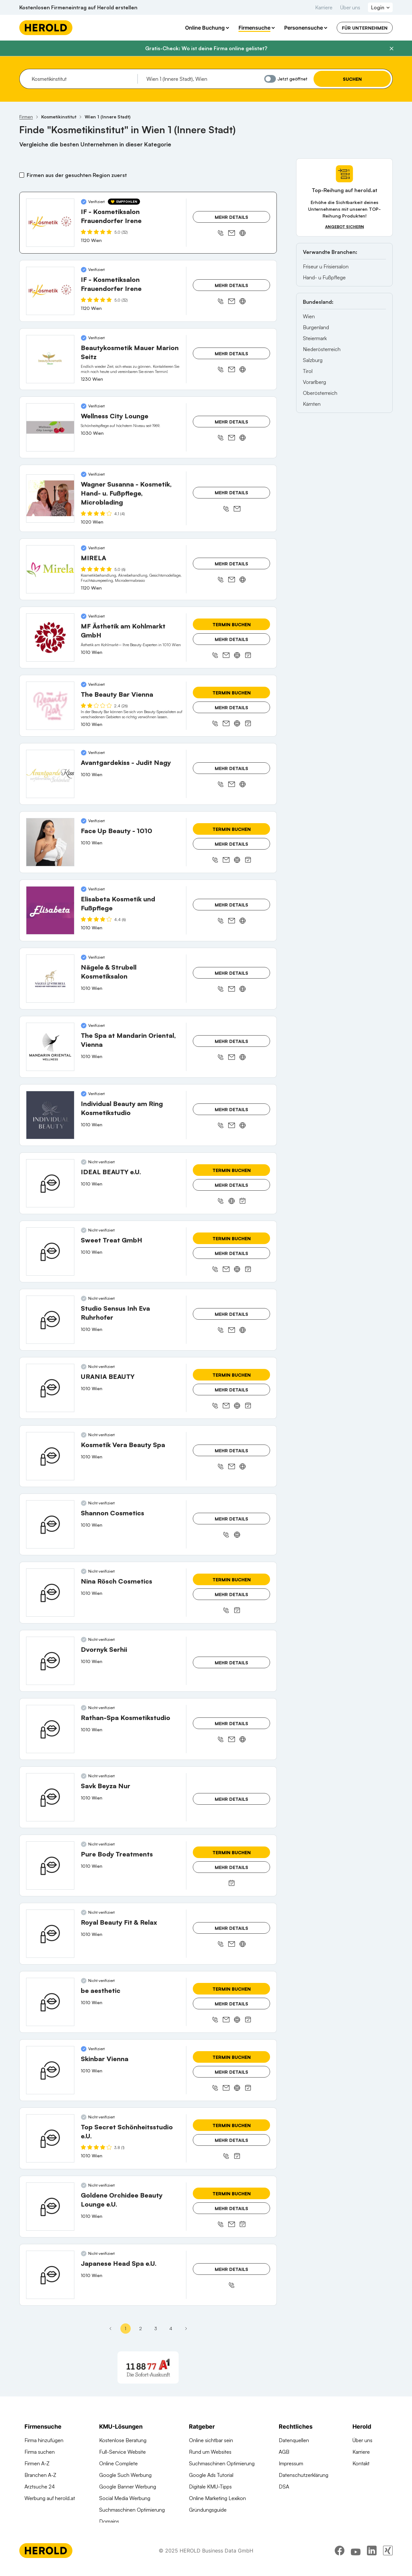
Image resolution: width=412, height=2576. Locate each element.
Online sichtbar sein (211, 2440)
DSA (284, 2486)
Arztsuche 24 (39, 2486)
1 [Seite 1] (125, 2328)
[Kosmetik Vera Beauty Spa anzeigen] (50, 1456)
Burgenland (316, 327)
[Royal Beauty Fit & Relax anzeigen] (50, 1934)
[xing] (388, 2558)
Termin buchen (231, 624)
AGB (284, 2452)
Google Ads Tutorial (211, 2475)
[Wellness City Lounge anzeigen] (50, 427)
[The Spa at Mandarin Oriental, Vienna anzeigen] (50, 1047)
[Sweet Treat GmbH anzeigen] (50, 1251)
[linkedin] (372, 2558)
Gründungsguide (208, 2509)
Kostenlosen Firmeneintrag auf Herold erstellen (78, 7)
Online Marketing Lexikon (217, 2498)
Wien (309, 316)
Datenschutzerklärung (303, 2475)
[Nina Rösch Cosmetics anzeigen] (50, 1592)
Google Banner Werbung (127, 2486)
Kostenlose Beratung (122, 2440)
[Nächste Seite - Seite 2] (186, 2328)
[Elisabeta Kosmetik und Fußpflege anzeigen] (50, 910)
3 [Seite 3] (155, 2328)
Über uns (350, 7)
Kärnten (312, 404)
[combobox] (82, 79)
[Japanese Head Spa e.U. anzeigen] (50, 2275)
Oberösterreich (320, 393)
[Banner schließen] (391, 48)
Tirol (308, 371)
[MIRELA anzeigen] (50, 569)
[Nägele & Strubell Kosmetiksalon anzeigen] (50, 978)
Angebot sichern (344, 226)
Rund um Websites (210, 2452)
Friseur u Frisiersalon (326, 266)
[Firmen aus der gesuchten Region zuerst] (21, 175)
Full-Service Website (122, 2452)
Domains (109, 2521)
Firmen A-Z (37, 2463)
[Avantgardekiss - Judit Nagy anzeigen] (50, 774)
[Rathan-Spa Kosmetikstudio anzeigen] (50, 1729)
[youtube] (355, 2558)
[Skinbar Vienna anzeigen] (50, 2070)
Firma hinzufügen (43, 2440)
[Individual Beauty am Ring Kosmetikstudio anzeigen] (50, 1115)
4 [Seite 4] (170, 2328)
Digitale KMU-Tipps (210, 2486)
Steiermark (315, 338)
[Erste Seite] (110, 2328)
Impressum (291, 2463)
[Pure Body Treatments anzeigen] (50, 1865)
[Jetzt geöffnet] (270, 79)
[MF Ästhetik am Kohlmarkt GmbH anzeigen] (50, 637)
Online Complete (118, 2463)
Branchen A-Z (40, 2475)
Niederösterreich (322, 349)
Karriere (323, 7)
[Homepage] (45, 27)
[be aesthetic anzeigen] (50, 2002)
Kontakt (361, 2463)
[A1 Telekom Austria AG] (148, 2367)
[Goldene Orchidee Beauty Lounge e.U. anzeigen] (50, 2206)
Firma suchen (39, 2452)
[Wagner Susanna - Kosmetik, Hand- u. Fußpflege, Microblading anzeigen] (50, 498)
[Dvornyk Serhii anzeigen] (50, 1661)
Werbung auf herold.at (49, 2498)
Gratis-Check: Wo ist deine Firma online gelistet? (206, 48)
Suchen (352, 79)
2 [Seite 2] (140, 2328)
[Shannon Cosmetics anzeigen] (50, 1524)
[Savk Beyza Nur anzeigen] (50, 1797)
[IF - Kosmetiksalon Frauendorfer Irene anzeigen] (50, 223)
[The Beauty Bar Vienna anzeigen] (50, 706)
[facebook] (339, 2558)
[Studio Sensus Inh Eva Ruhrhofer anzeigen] (50, 1320)
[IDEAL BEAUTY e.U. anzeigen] (50, 1183)
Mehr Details (231, 217)
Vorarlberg (314, 382)
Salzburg (313, 360)
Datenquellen (294, 2440)
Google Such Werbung (125, 2475)
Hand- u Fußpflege (324, 277)
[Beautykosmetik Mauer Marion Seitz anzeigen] (50, 359)
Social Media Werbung (124, 2498)
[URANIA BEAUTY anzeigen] (50, 1388)
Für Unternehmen (365, 28)
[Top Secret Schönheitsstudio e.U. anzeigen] (50, 2138)
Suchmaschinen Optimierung (132, 2509)
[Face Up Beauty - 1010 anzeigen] (50, 842)
